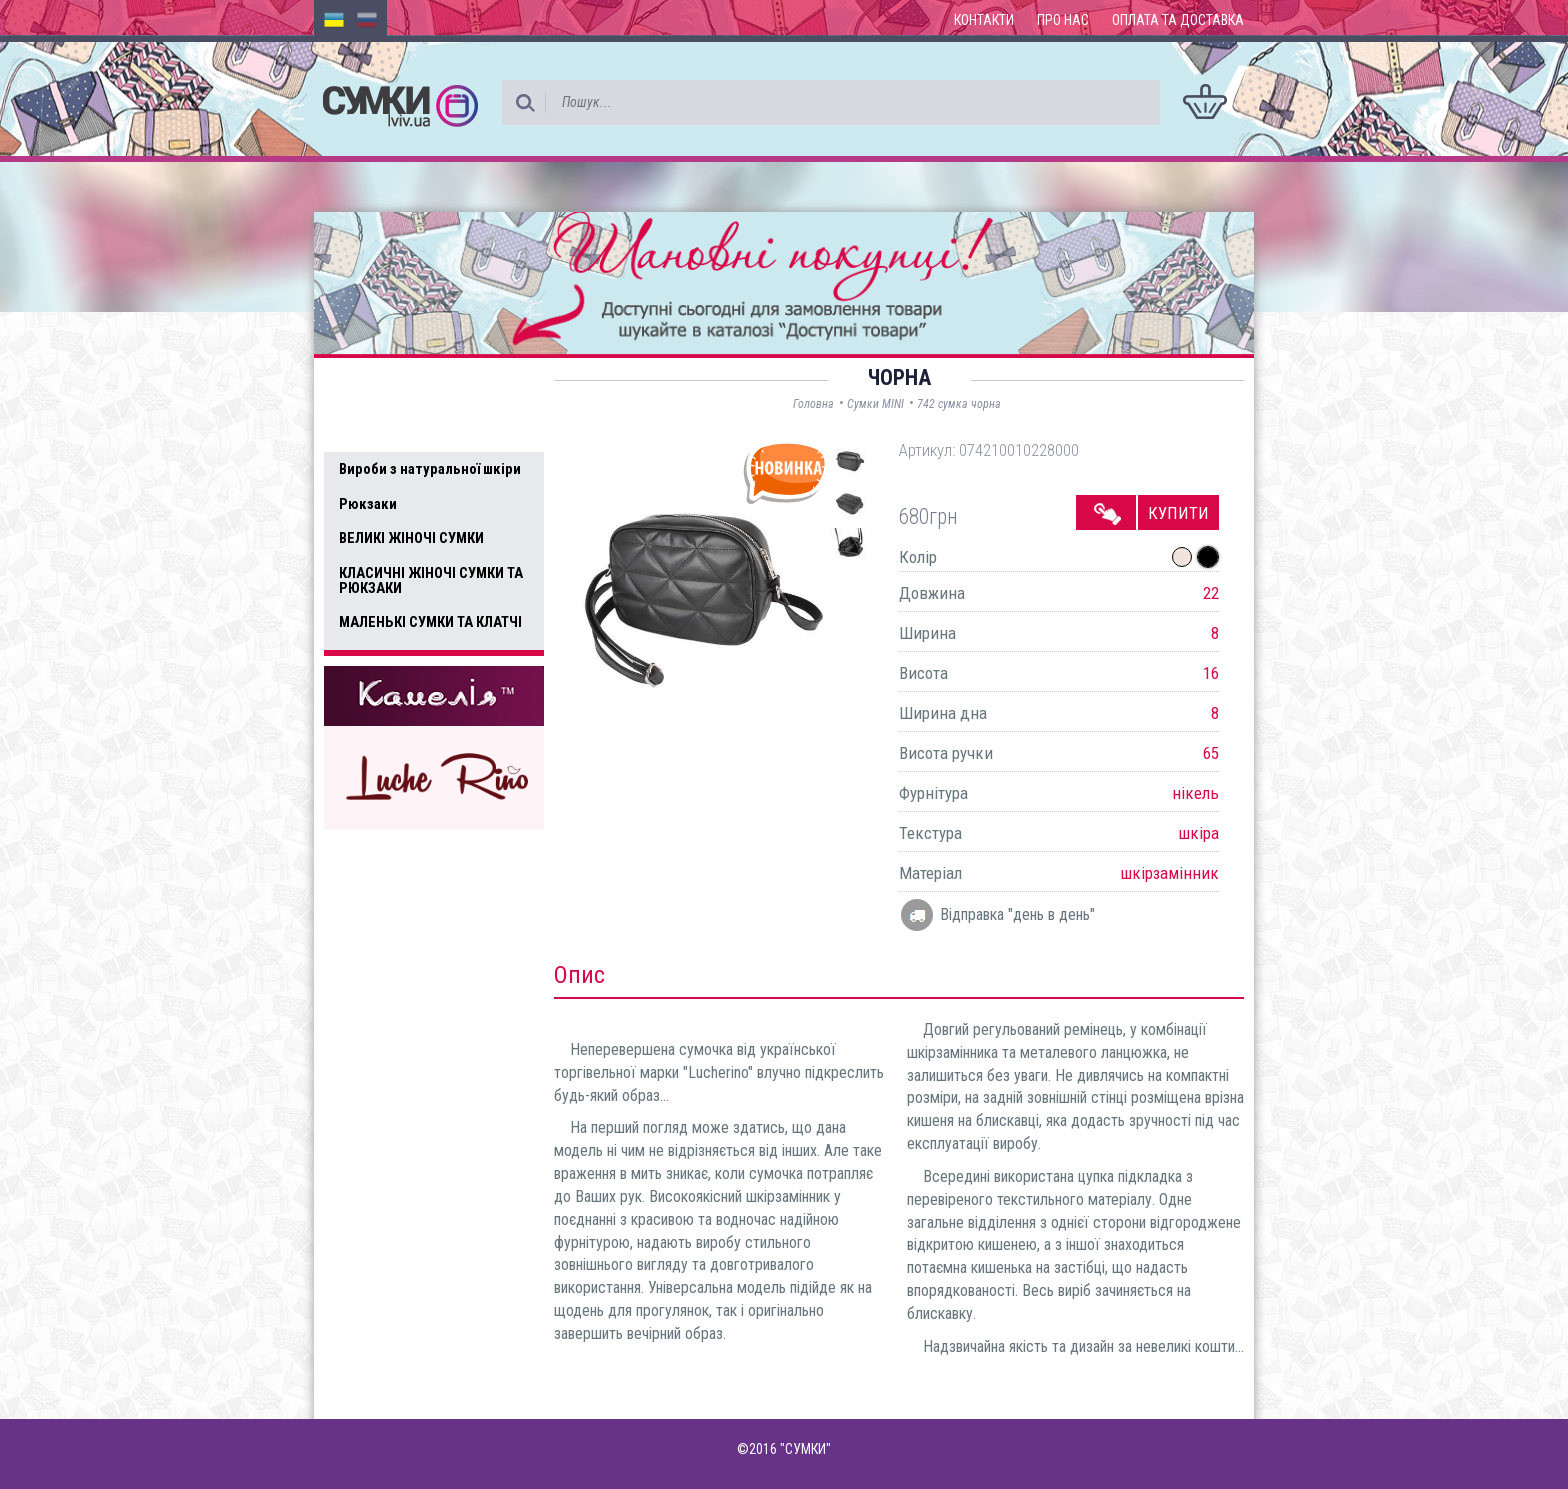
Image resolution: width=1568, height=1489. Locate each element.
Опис (579, 975)
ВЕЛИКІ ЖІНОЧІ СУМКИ (411, 538)
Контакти (984, 20)
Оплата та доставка (1178, 20)
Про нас (1063, 20)
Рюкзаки (368, 504)
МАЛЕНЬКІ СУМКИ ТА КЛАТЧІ (430, 622)
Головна (813, 404)
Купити (1178, 513)
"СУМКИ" (805, 1449)
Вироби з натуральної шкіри (430, 469)
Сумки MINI (875, 404)
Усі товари (383, 428)
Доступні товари (407, 386)
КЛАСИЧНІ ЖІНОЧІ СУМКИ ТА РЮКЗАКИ (431, 580)
